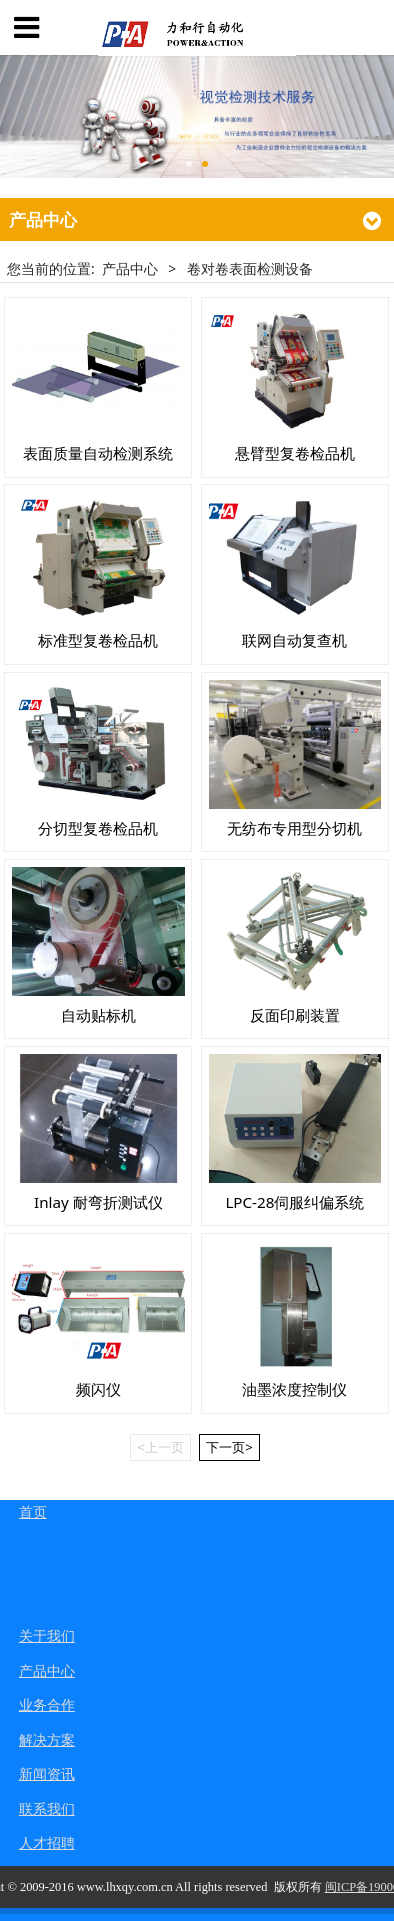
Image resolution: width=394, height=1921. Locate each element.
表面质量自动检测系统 (98, 453)
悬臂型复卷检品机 (295, 453)
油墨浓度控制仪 (294, 1389)
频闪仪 (98, 1389)
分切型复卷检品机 (98, 828)
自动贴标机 (98, 1015)
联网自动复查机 (294, 640)
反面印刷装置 (295, 1015)
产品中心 (130, 268)
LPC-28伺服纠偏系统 (294, 1202)
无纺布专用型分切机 (294, 828)
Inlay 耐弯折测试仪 (98, 1202)
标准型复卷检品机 (98, 640)
